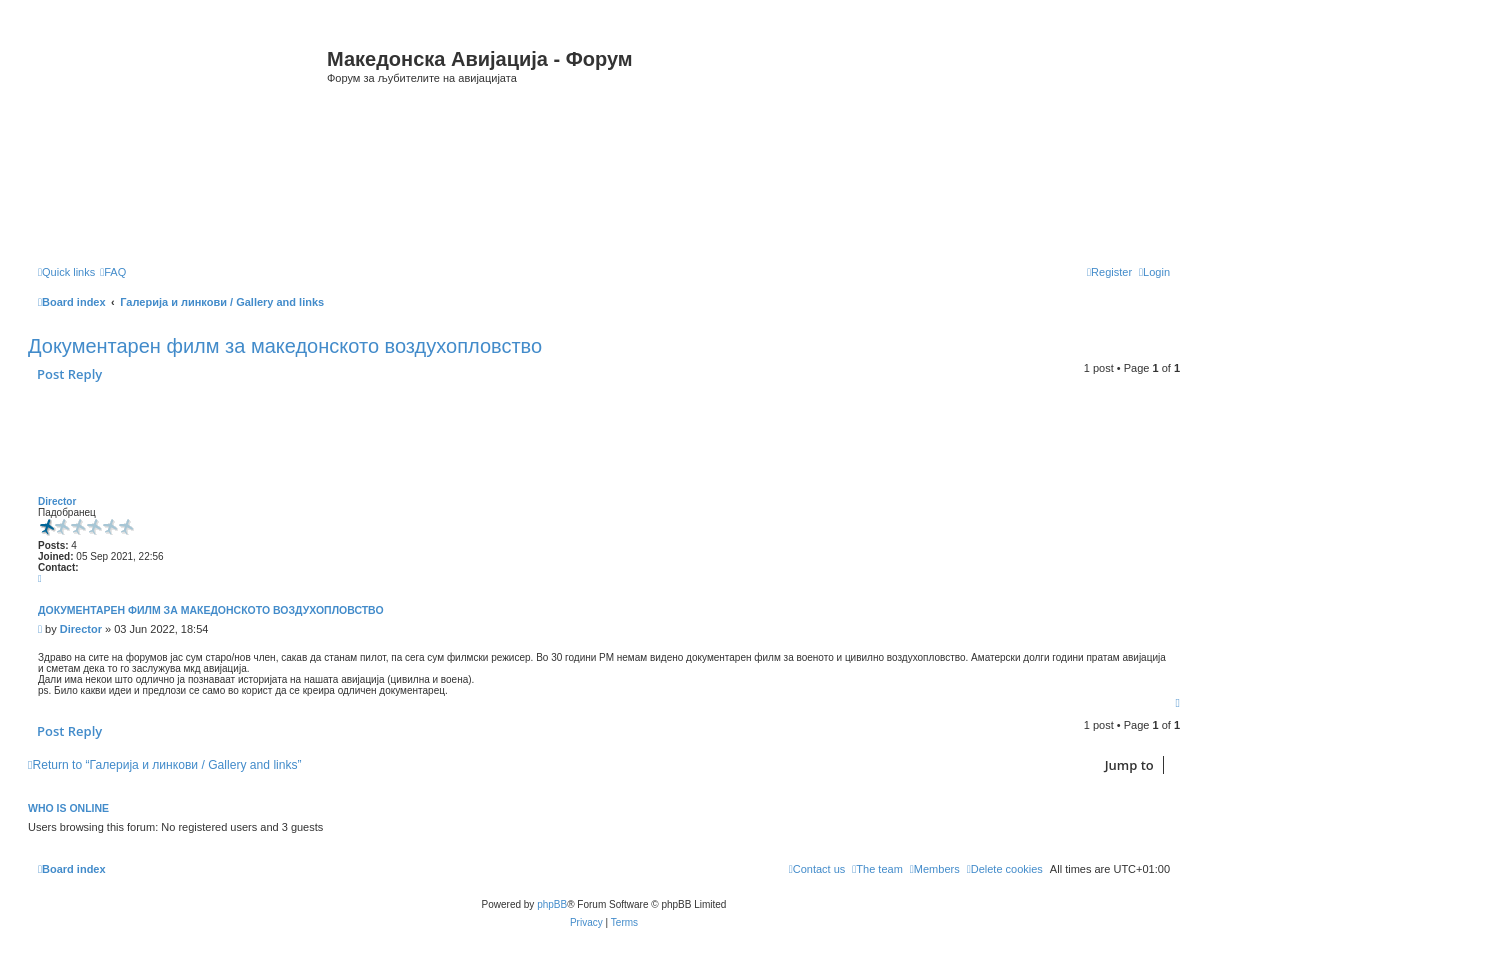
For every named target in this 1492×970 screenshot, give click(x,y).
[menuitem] (113, 272)
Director (57, 501)
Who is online (68, 808)
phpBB (552, 904)
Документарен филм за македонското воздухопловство (285, 346)
